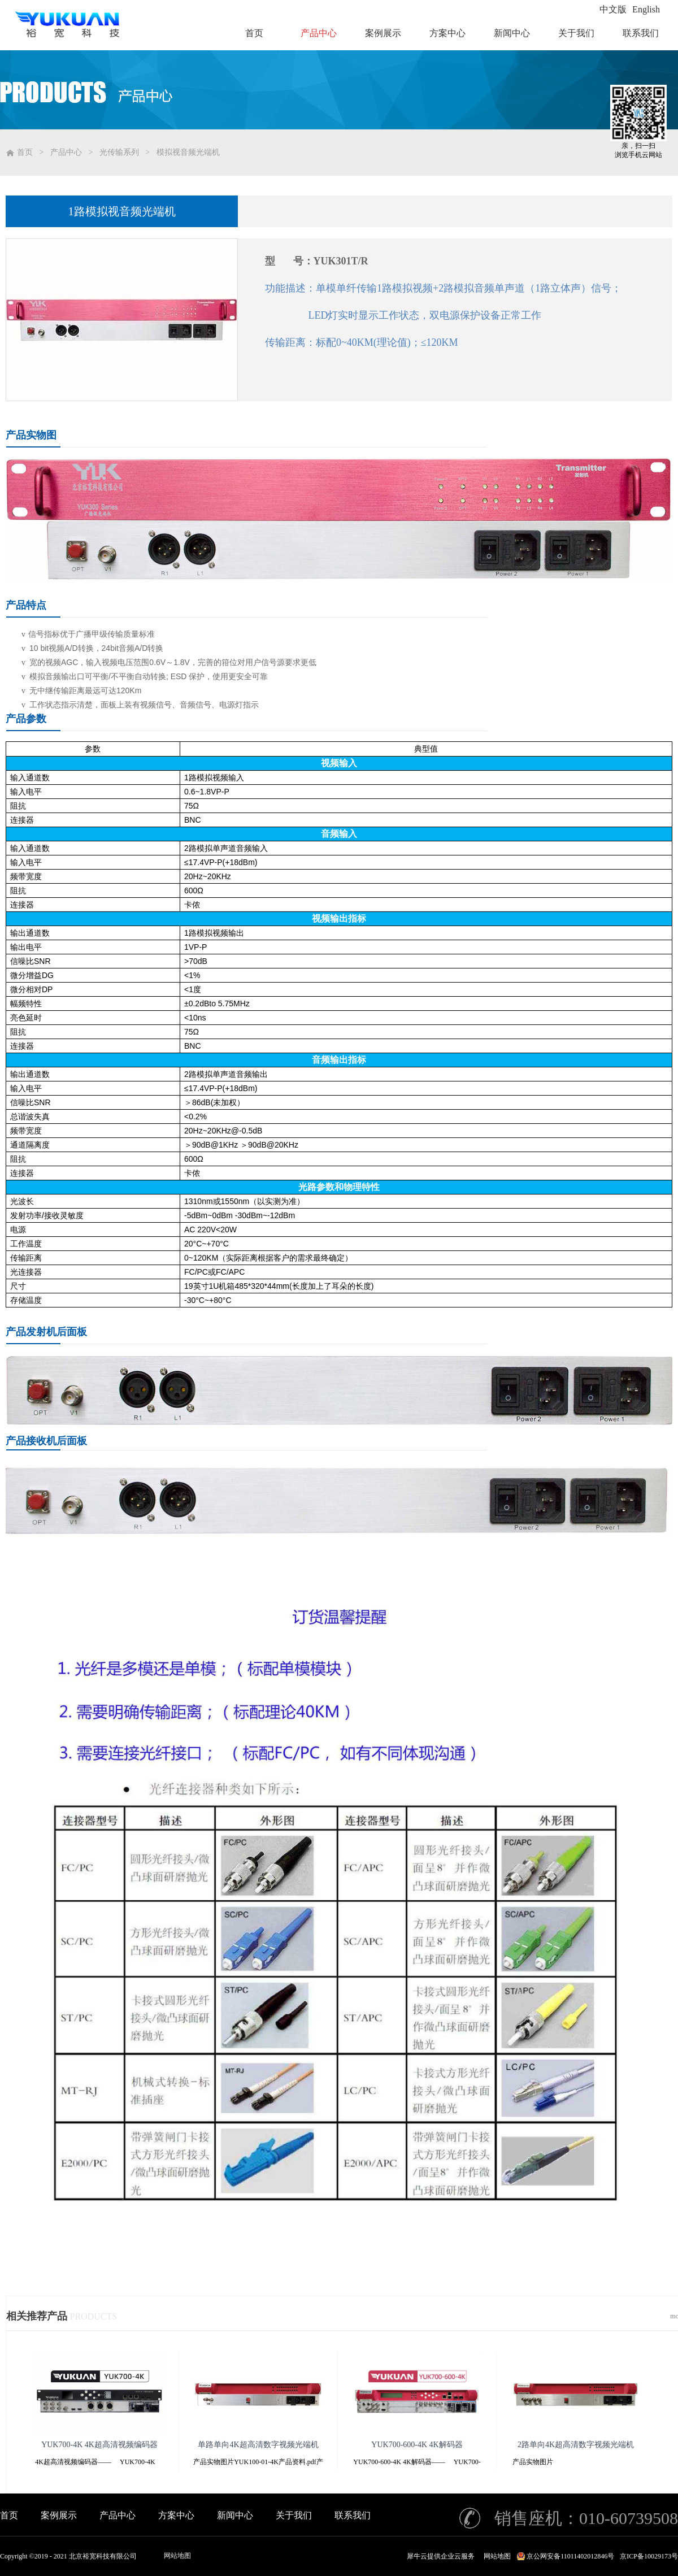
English (646, 9)
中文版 (613, 9)
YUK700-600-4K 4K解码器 (416, 2444)
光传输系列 (119, 152)
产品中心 (66, 152)
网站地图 (177, 2556)
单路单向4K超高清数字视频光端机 (258, 2444)
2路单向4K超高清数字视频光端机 (576, 2444)
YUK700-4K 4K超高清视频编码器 (99, 2444)
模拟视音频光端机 (188, 152)
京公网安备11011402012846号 (570, 2556)
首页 (9, 2515)
